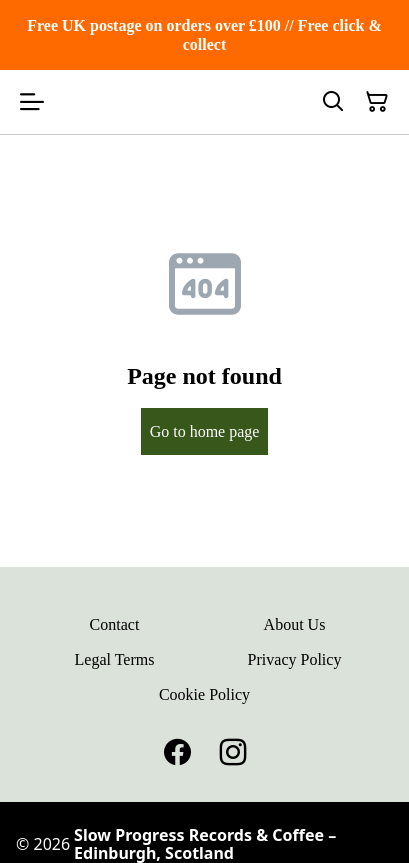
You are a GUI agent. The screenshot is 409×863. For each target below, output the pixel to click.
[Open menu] (32, 102)
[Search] (333, 102)
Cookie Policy (204, 694)
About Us (295, 624)
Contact (115, 624)
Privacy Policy (295, 659)
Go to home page (205, 431)
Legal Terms (115, 659)
